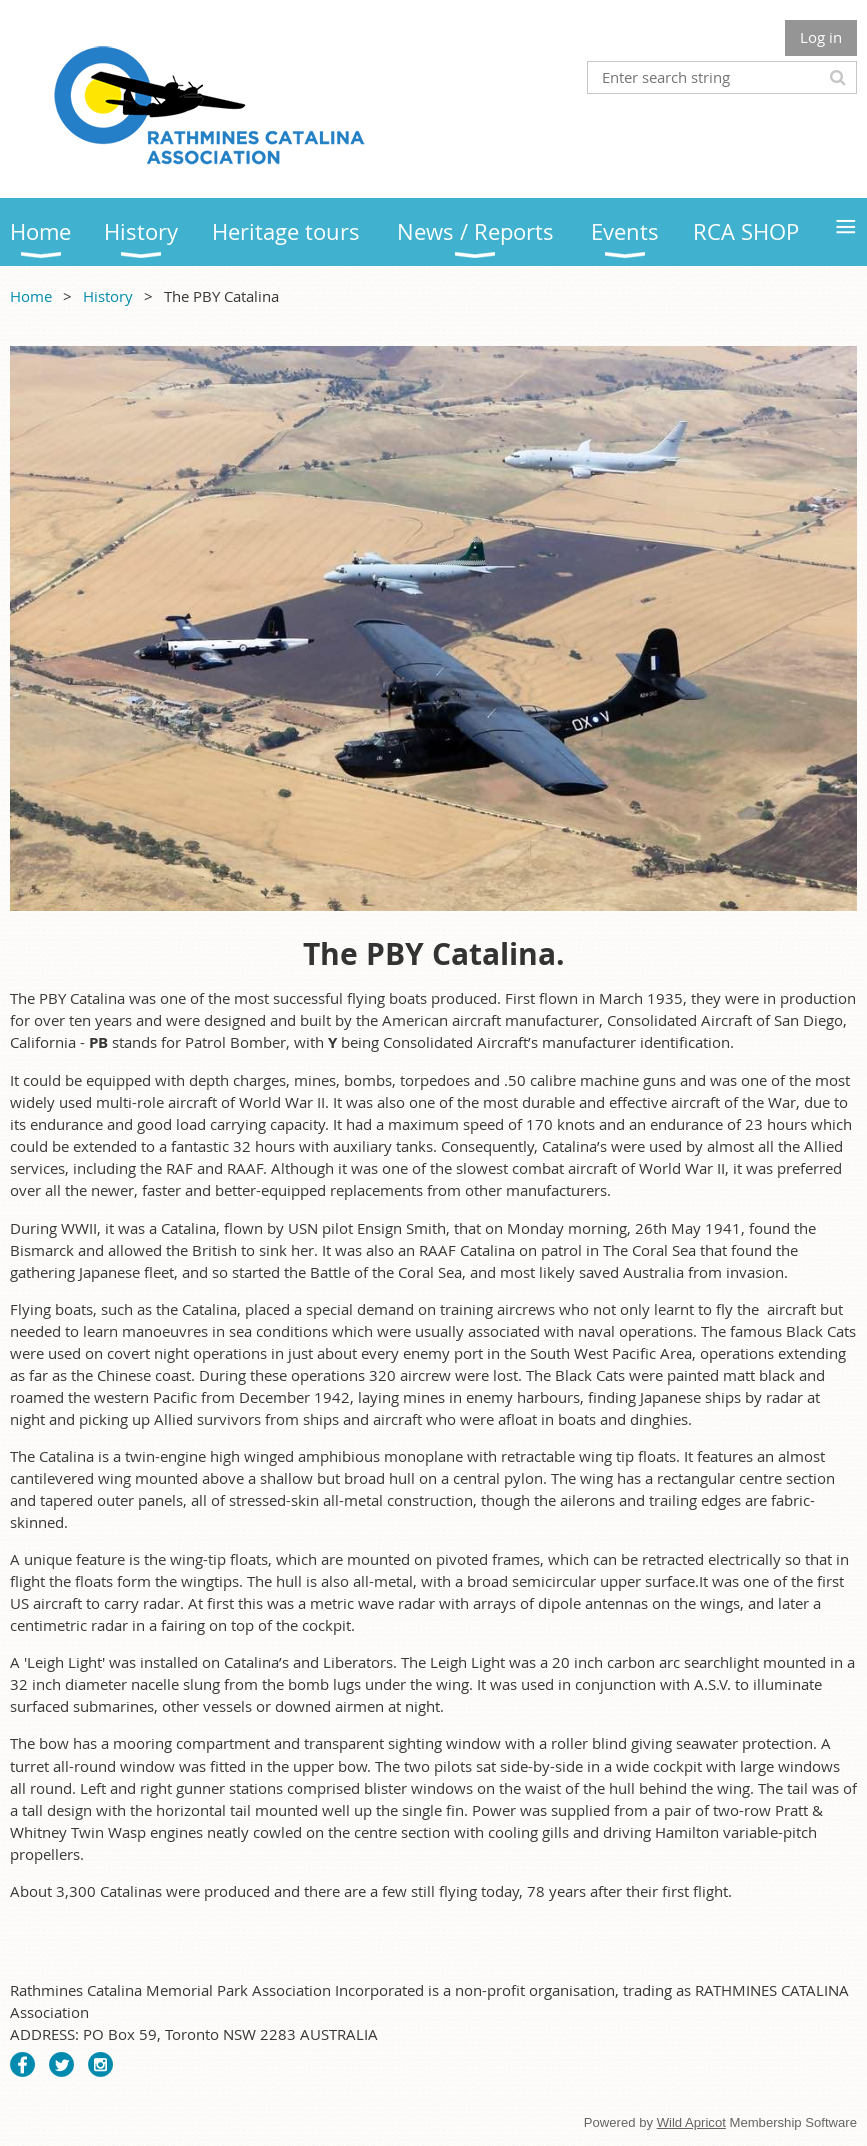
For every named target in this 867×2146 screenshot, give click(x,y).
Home (31, 296)
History (108, 296)
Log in (821, 37)
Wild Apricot (691, 2122)
